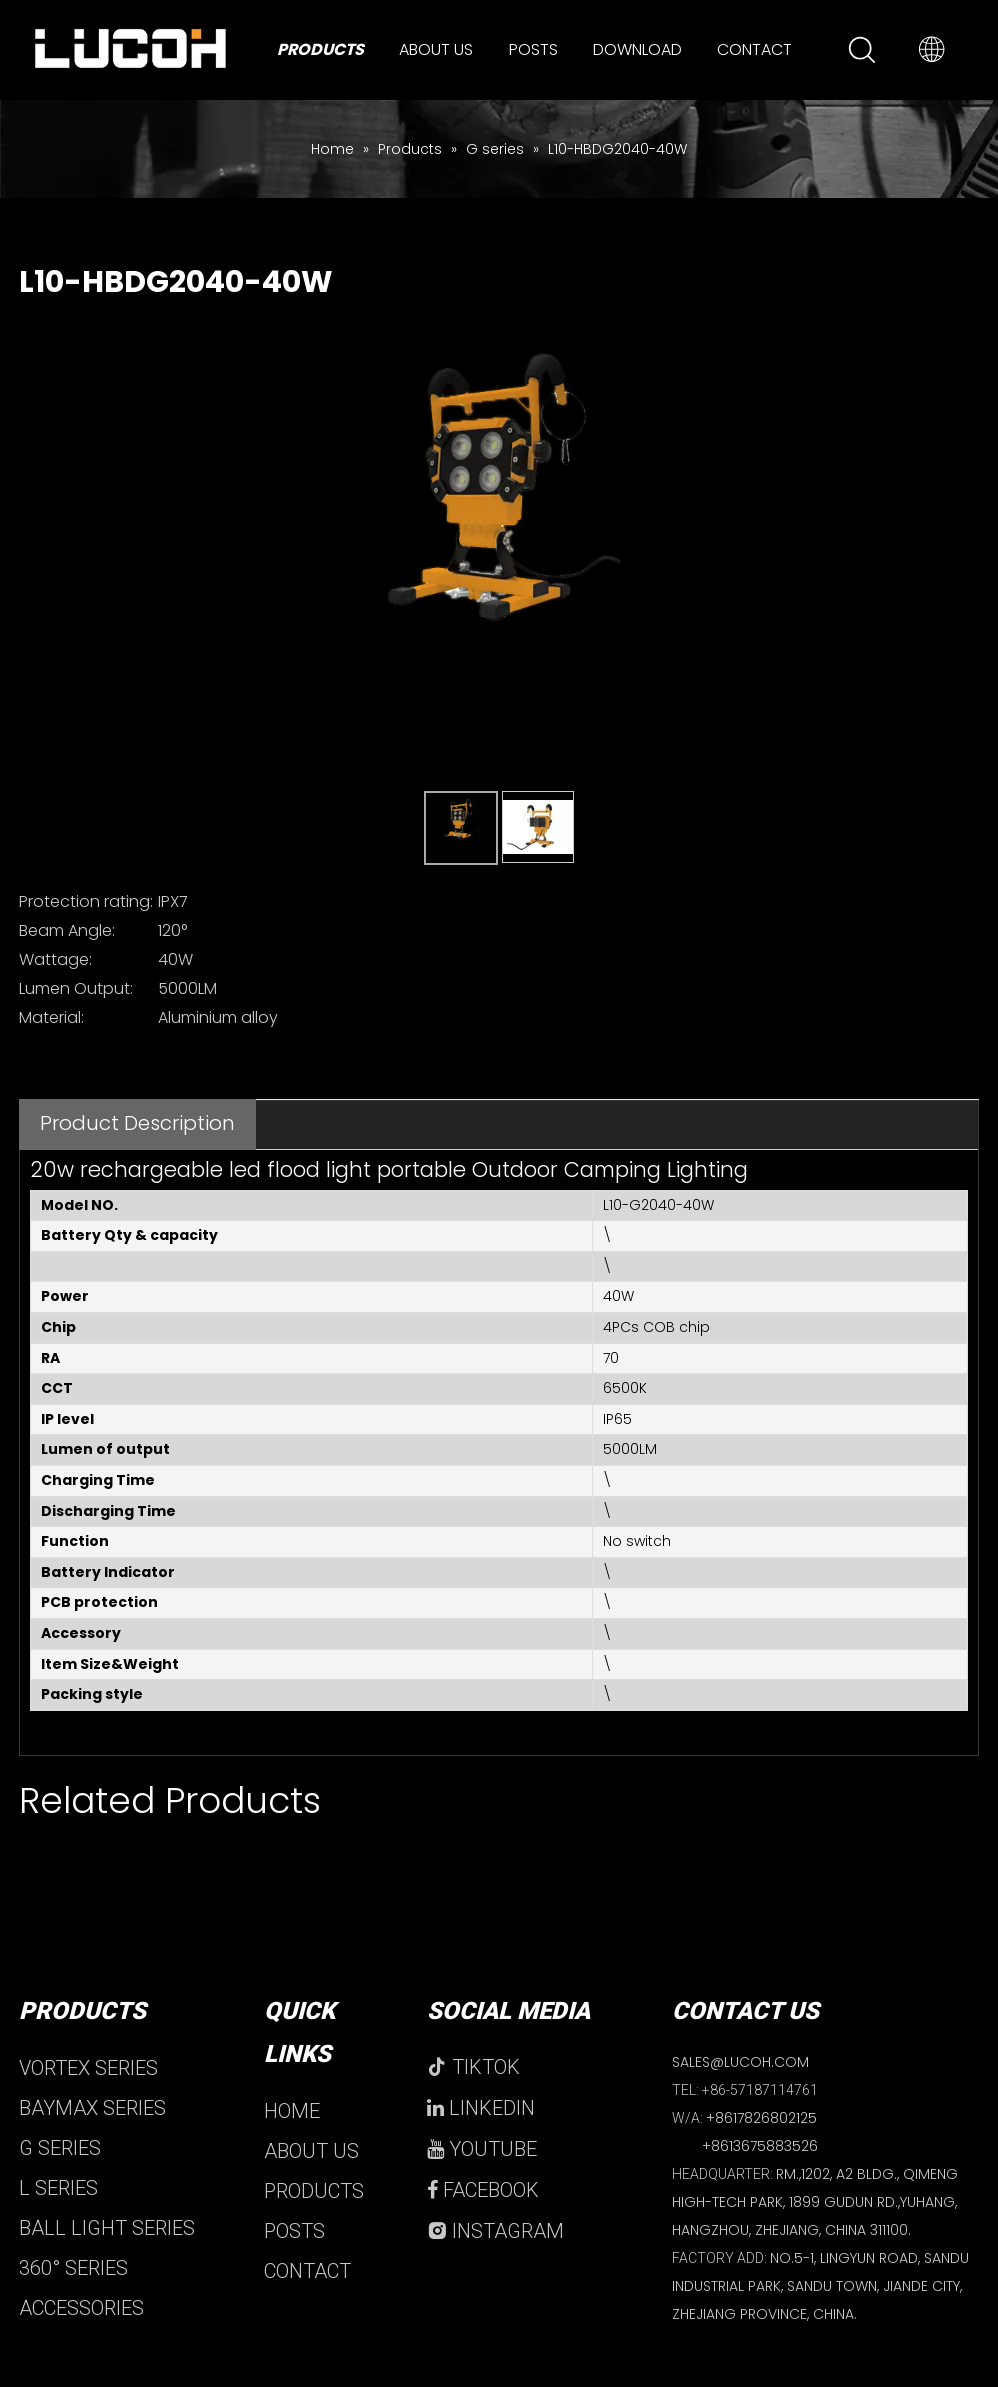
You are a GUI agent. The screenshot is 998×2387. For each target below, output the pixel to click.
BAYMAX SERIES (92, 2108)
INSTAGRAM (495, 2231)
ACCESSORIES (81, 2308)
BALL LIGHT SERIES (107, 2228)
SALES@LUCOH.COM (740, 2062)
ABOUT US (311, 2151)
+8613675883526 (760, 2146)
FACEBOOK (483, 2190)
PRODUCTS (314, 2191)
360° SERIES (73, 2268)
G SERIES (60, 2148)
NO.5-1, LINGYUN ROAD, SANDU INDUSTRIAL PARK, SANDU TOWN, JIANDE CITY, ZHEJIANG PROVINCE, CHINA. (820, 2286)
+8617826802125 (761, 2118)
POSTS (294, 2231)
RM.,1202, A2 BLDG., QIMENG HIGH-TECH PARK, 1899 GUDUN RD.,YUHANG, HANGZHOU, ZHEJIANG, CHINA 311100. (815, 2202)
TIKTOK (473, 2067)
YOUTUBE (482, 2149)
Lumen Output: (76, 988)
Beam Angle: (67, 930)
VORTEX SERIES (88, 2068)
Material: (51, 1017)
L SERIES (58, 2188)
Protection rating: (86, 901)
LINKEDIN (481, 2108)
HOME (292, 2111)
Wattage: (55, 959)
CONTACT (307, 2271)
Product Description (137, 1123)
